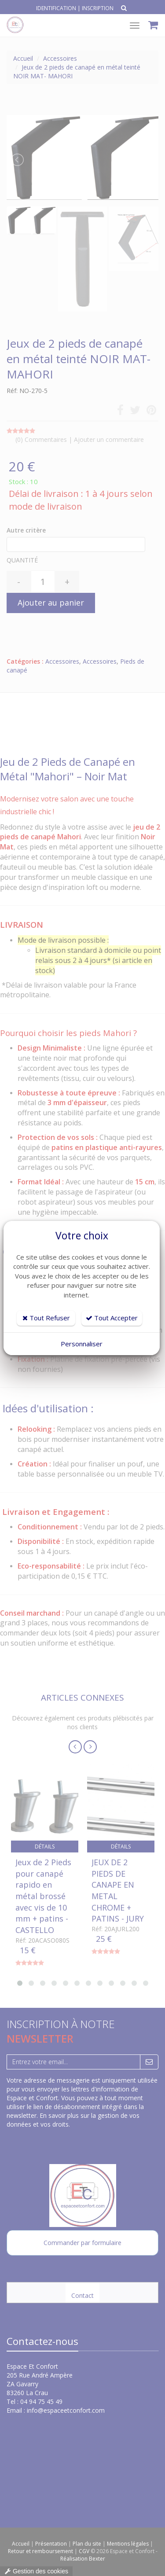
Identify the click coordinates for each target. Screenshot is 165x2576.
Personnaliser (82, 1343)
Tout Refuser (46, 1317)
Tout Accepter (112, 1317)
